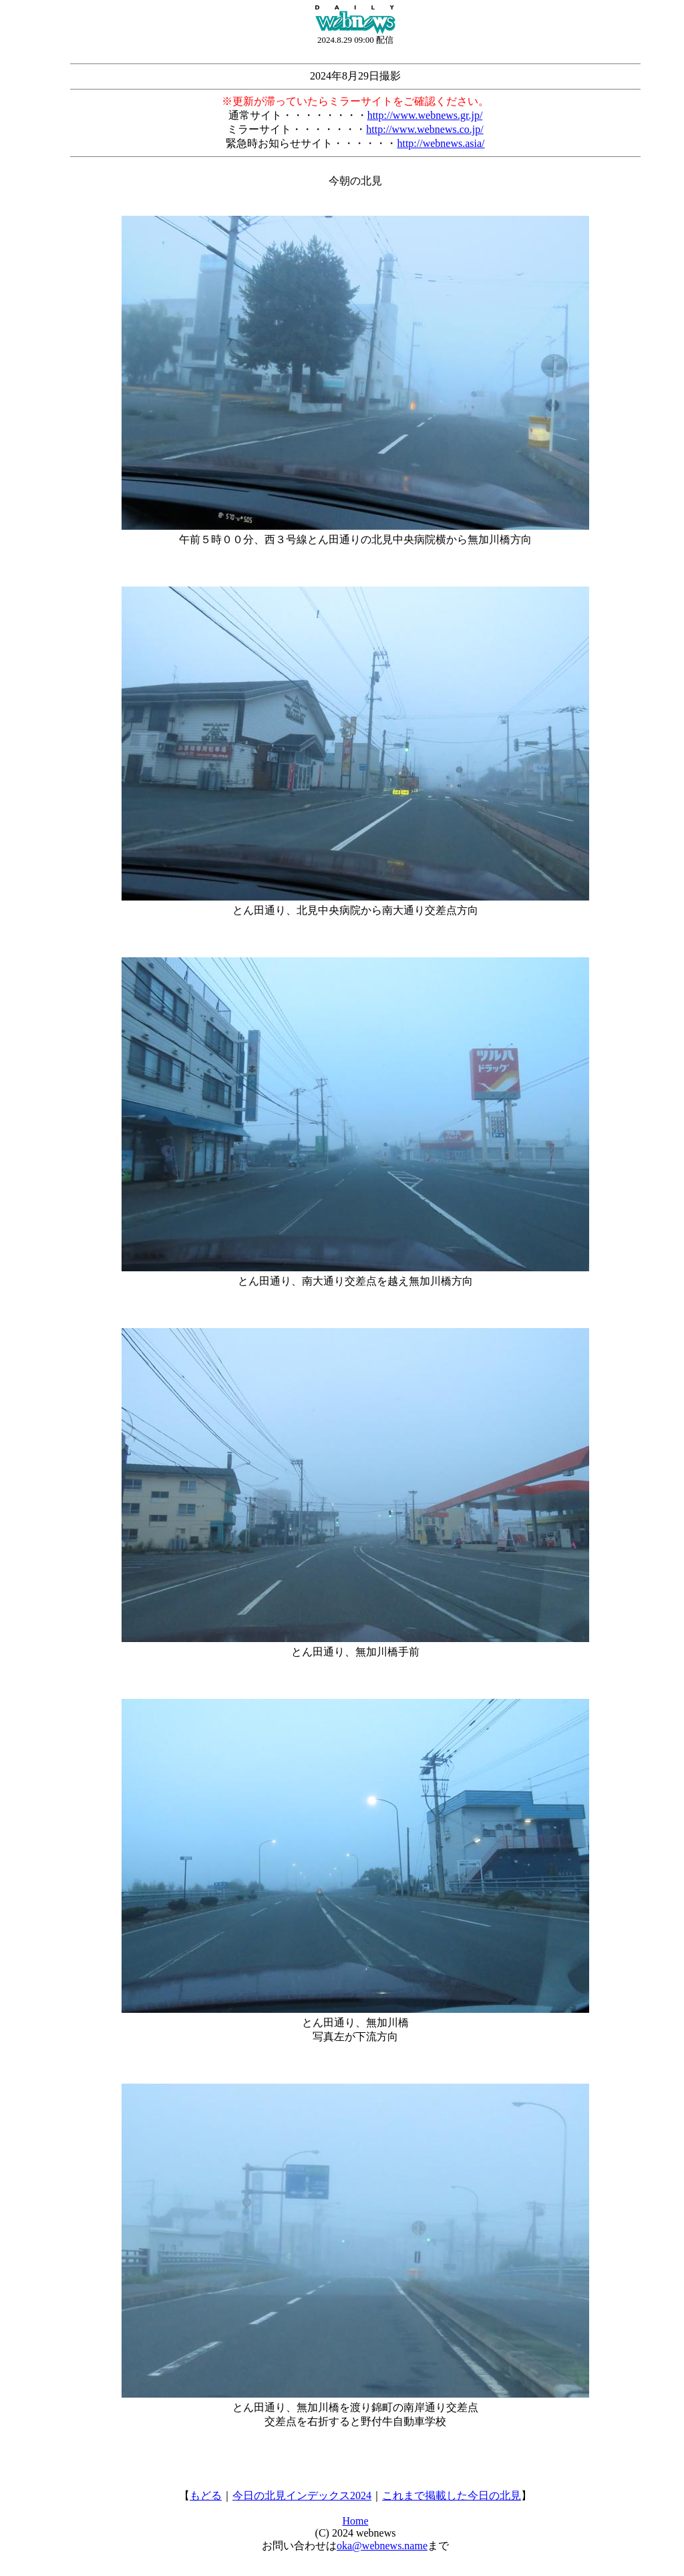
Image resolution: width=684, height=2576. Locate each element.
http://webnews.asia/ (440, 143)
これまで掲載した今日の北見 (451, 2495)
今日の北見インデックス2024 (301, 2495)
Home (355, 2521)
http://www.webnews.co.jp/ (424, 129)
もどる (206, 2495)
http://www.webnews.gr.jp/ (425, 115)
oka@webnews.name (382, 2545)
